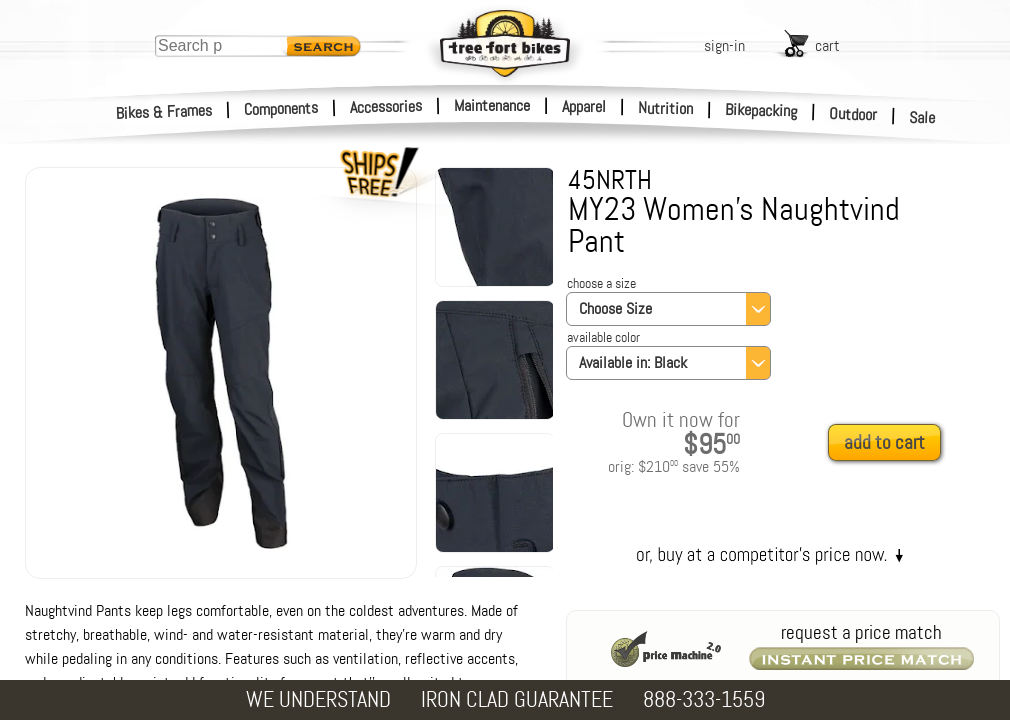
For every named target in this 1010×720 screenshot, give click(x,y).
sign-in (724, 45)
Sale (922, 118)
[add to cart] (890, 443)
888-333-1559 (704, 699)
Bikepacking (761, 110)
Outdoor (853, 114)
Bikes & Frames (164, 112)
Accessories (386, 106)
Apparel (584, 106)
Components (281, 108)
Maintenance (492, 105)
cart (827, 45)
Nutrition (665, 108)
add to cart (884, 442)
